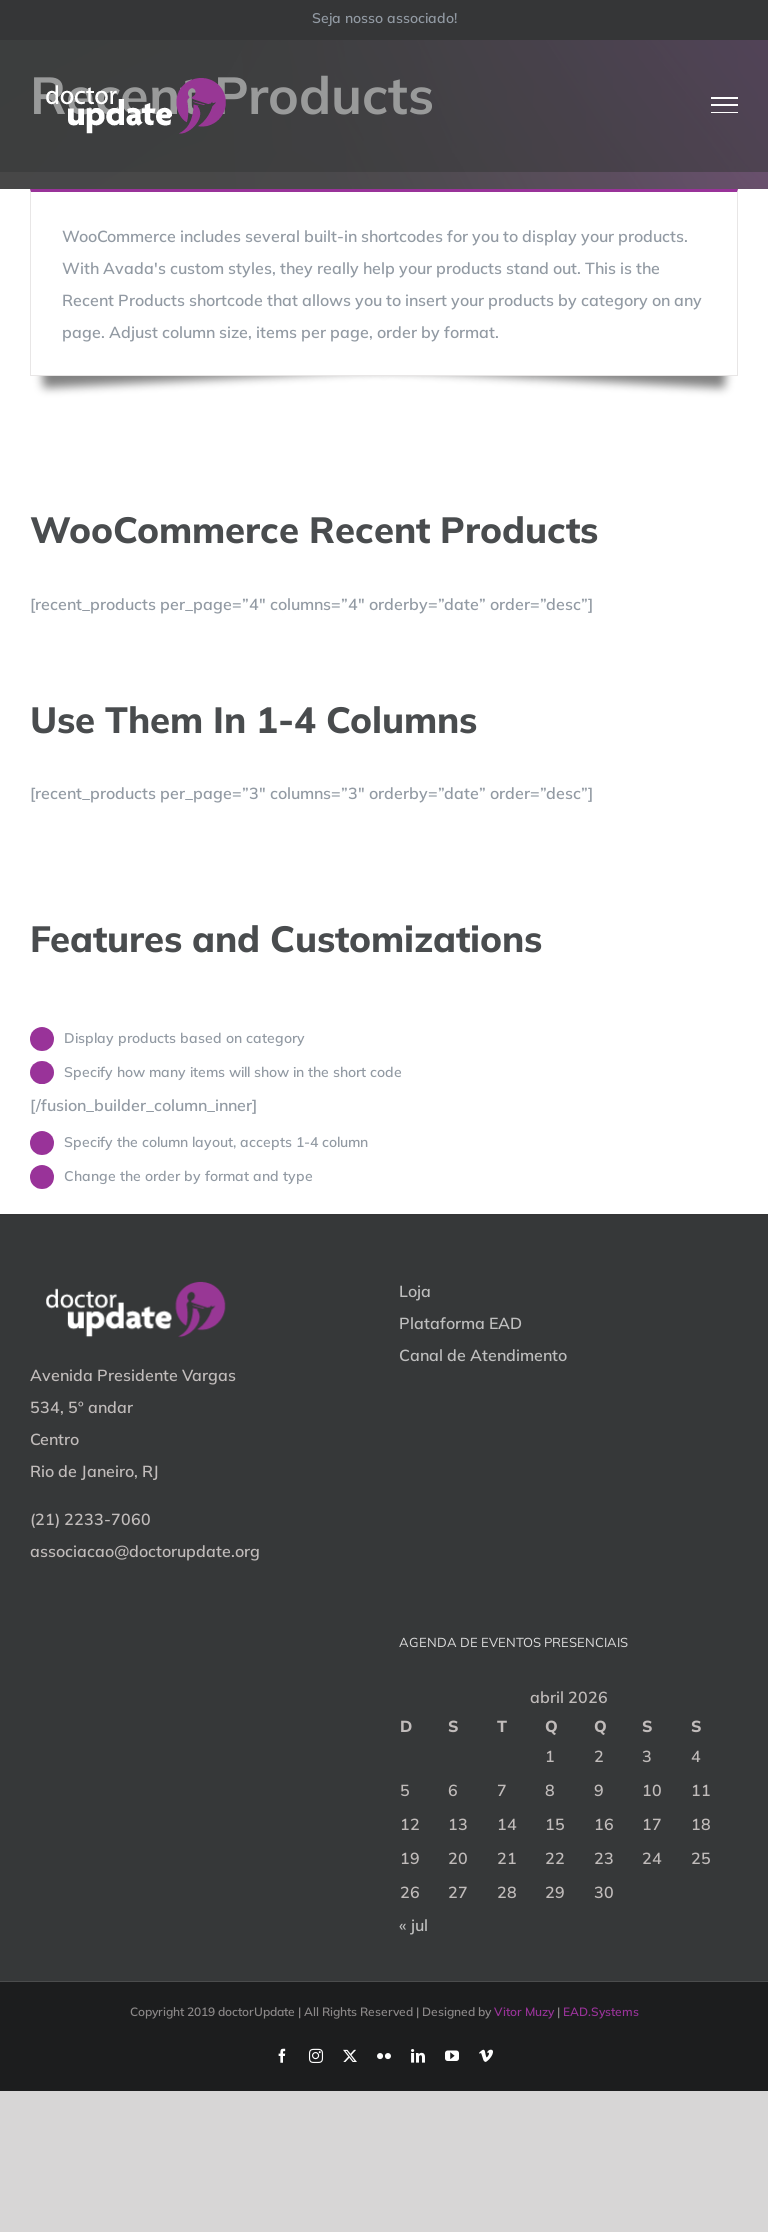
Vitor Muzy (524, 2011)
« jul (413, 1925)
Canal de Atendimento (483, 1355)
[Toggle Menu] (725, 105)
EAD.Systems (601, 2011)
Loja (415, 1291)
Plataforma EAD (460, 1323)
